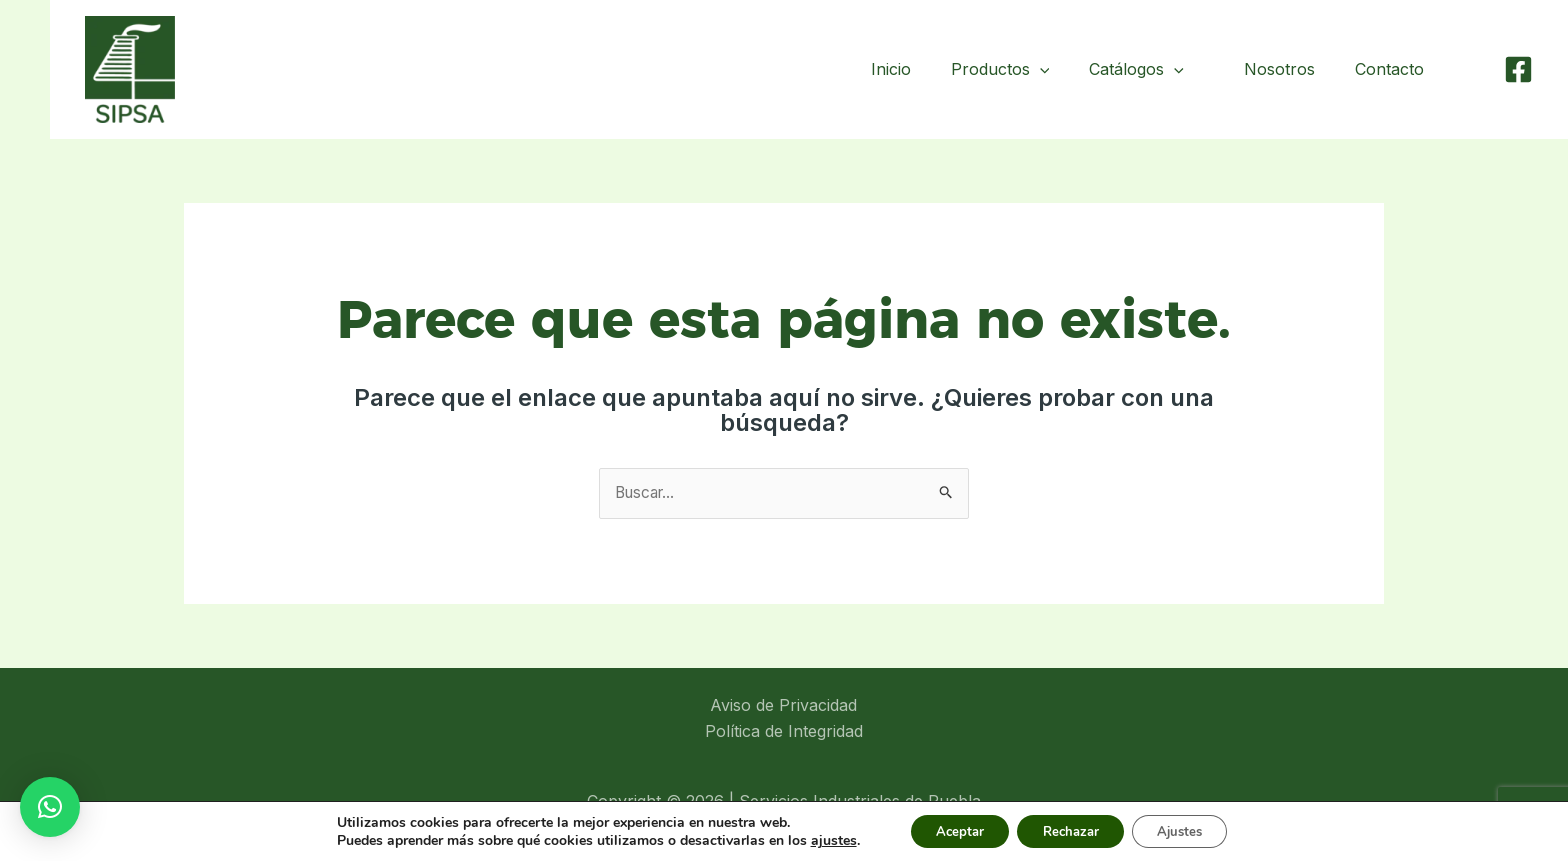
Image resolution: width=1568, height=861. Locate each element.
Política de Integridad (784, 732)
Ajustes (1192, 829)
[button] (50, 807)
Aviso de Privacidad (783, 706)
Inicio (907, 69)
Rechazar (1070, 829)
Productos (1016, 69)
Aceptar (947, 829)
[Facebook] (1518, 69)
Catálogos (1152, 69)
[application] (1056, 69)
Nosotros (1291, 69)
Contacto (1393, 69)
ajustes (815, 839)
